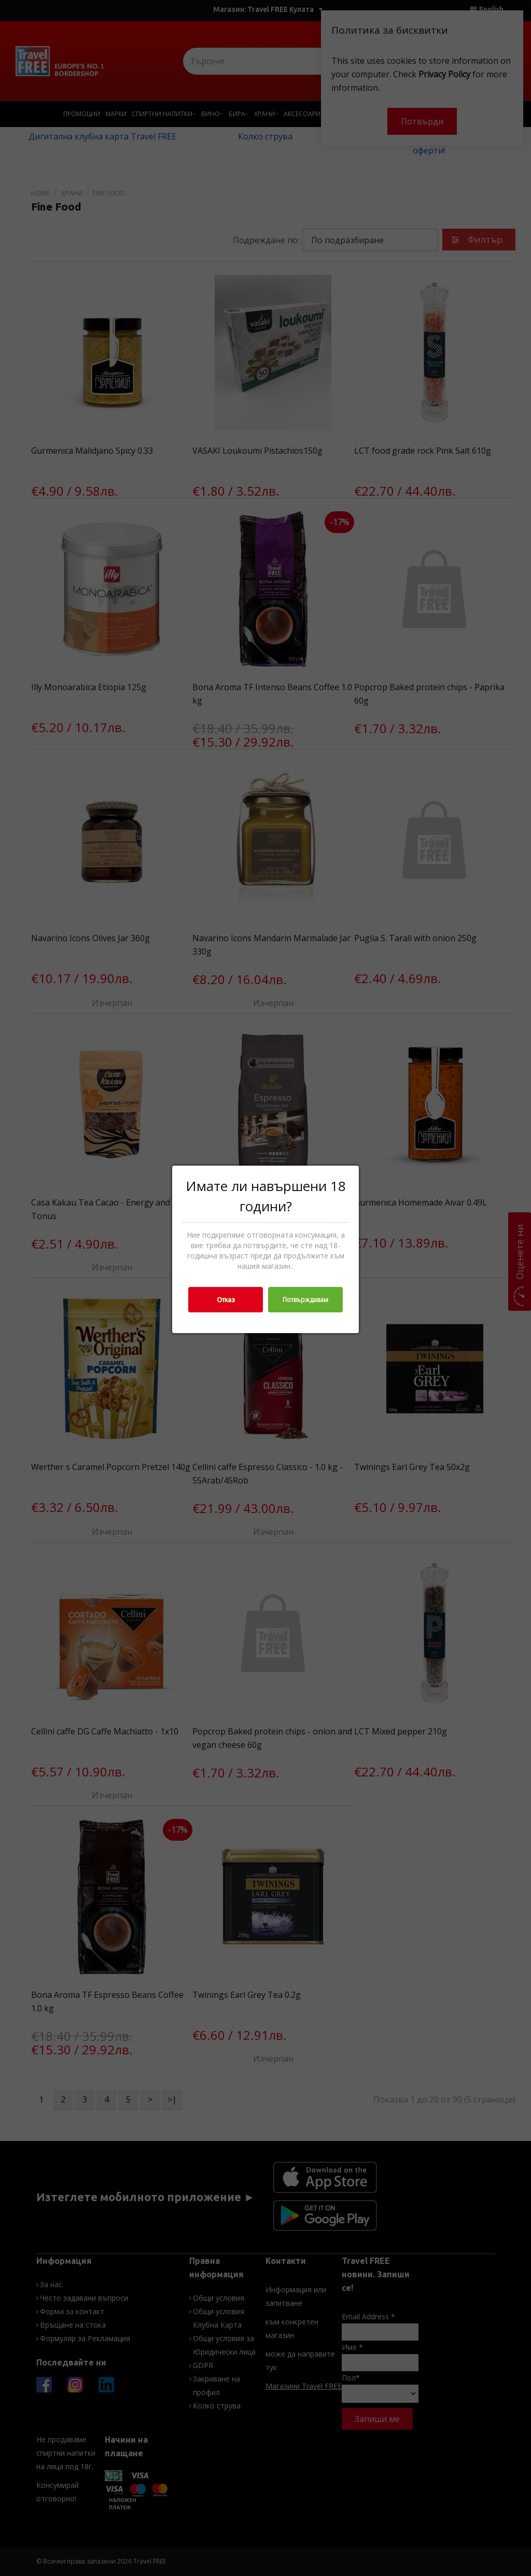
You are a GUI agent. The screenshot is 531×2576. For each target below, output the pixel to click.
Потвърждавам (305, 1299)
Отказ (225, 1299)
